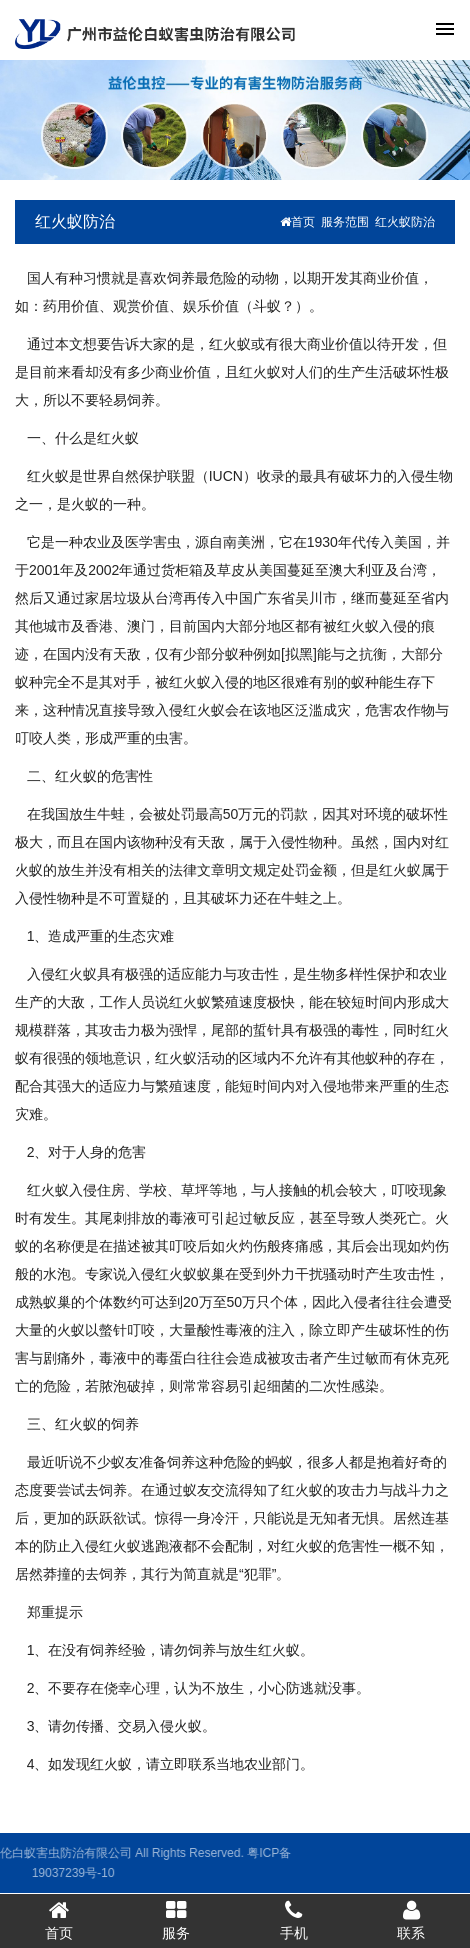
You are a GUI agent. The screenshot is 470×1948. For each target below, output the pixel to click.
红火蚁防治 (75, 221)
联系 (412, 1920)
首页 (297, 222)
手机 (294, 1920)
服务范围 (345, 222)
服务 (177, 1920)
